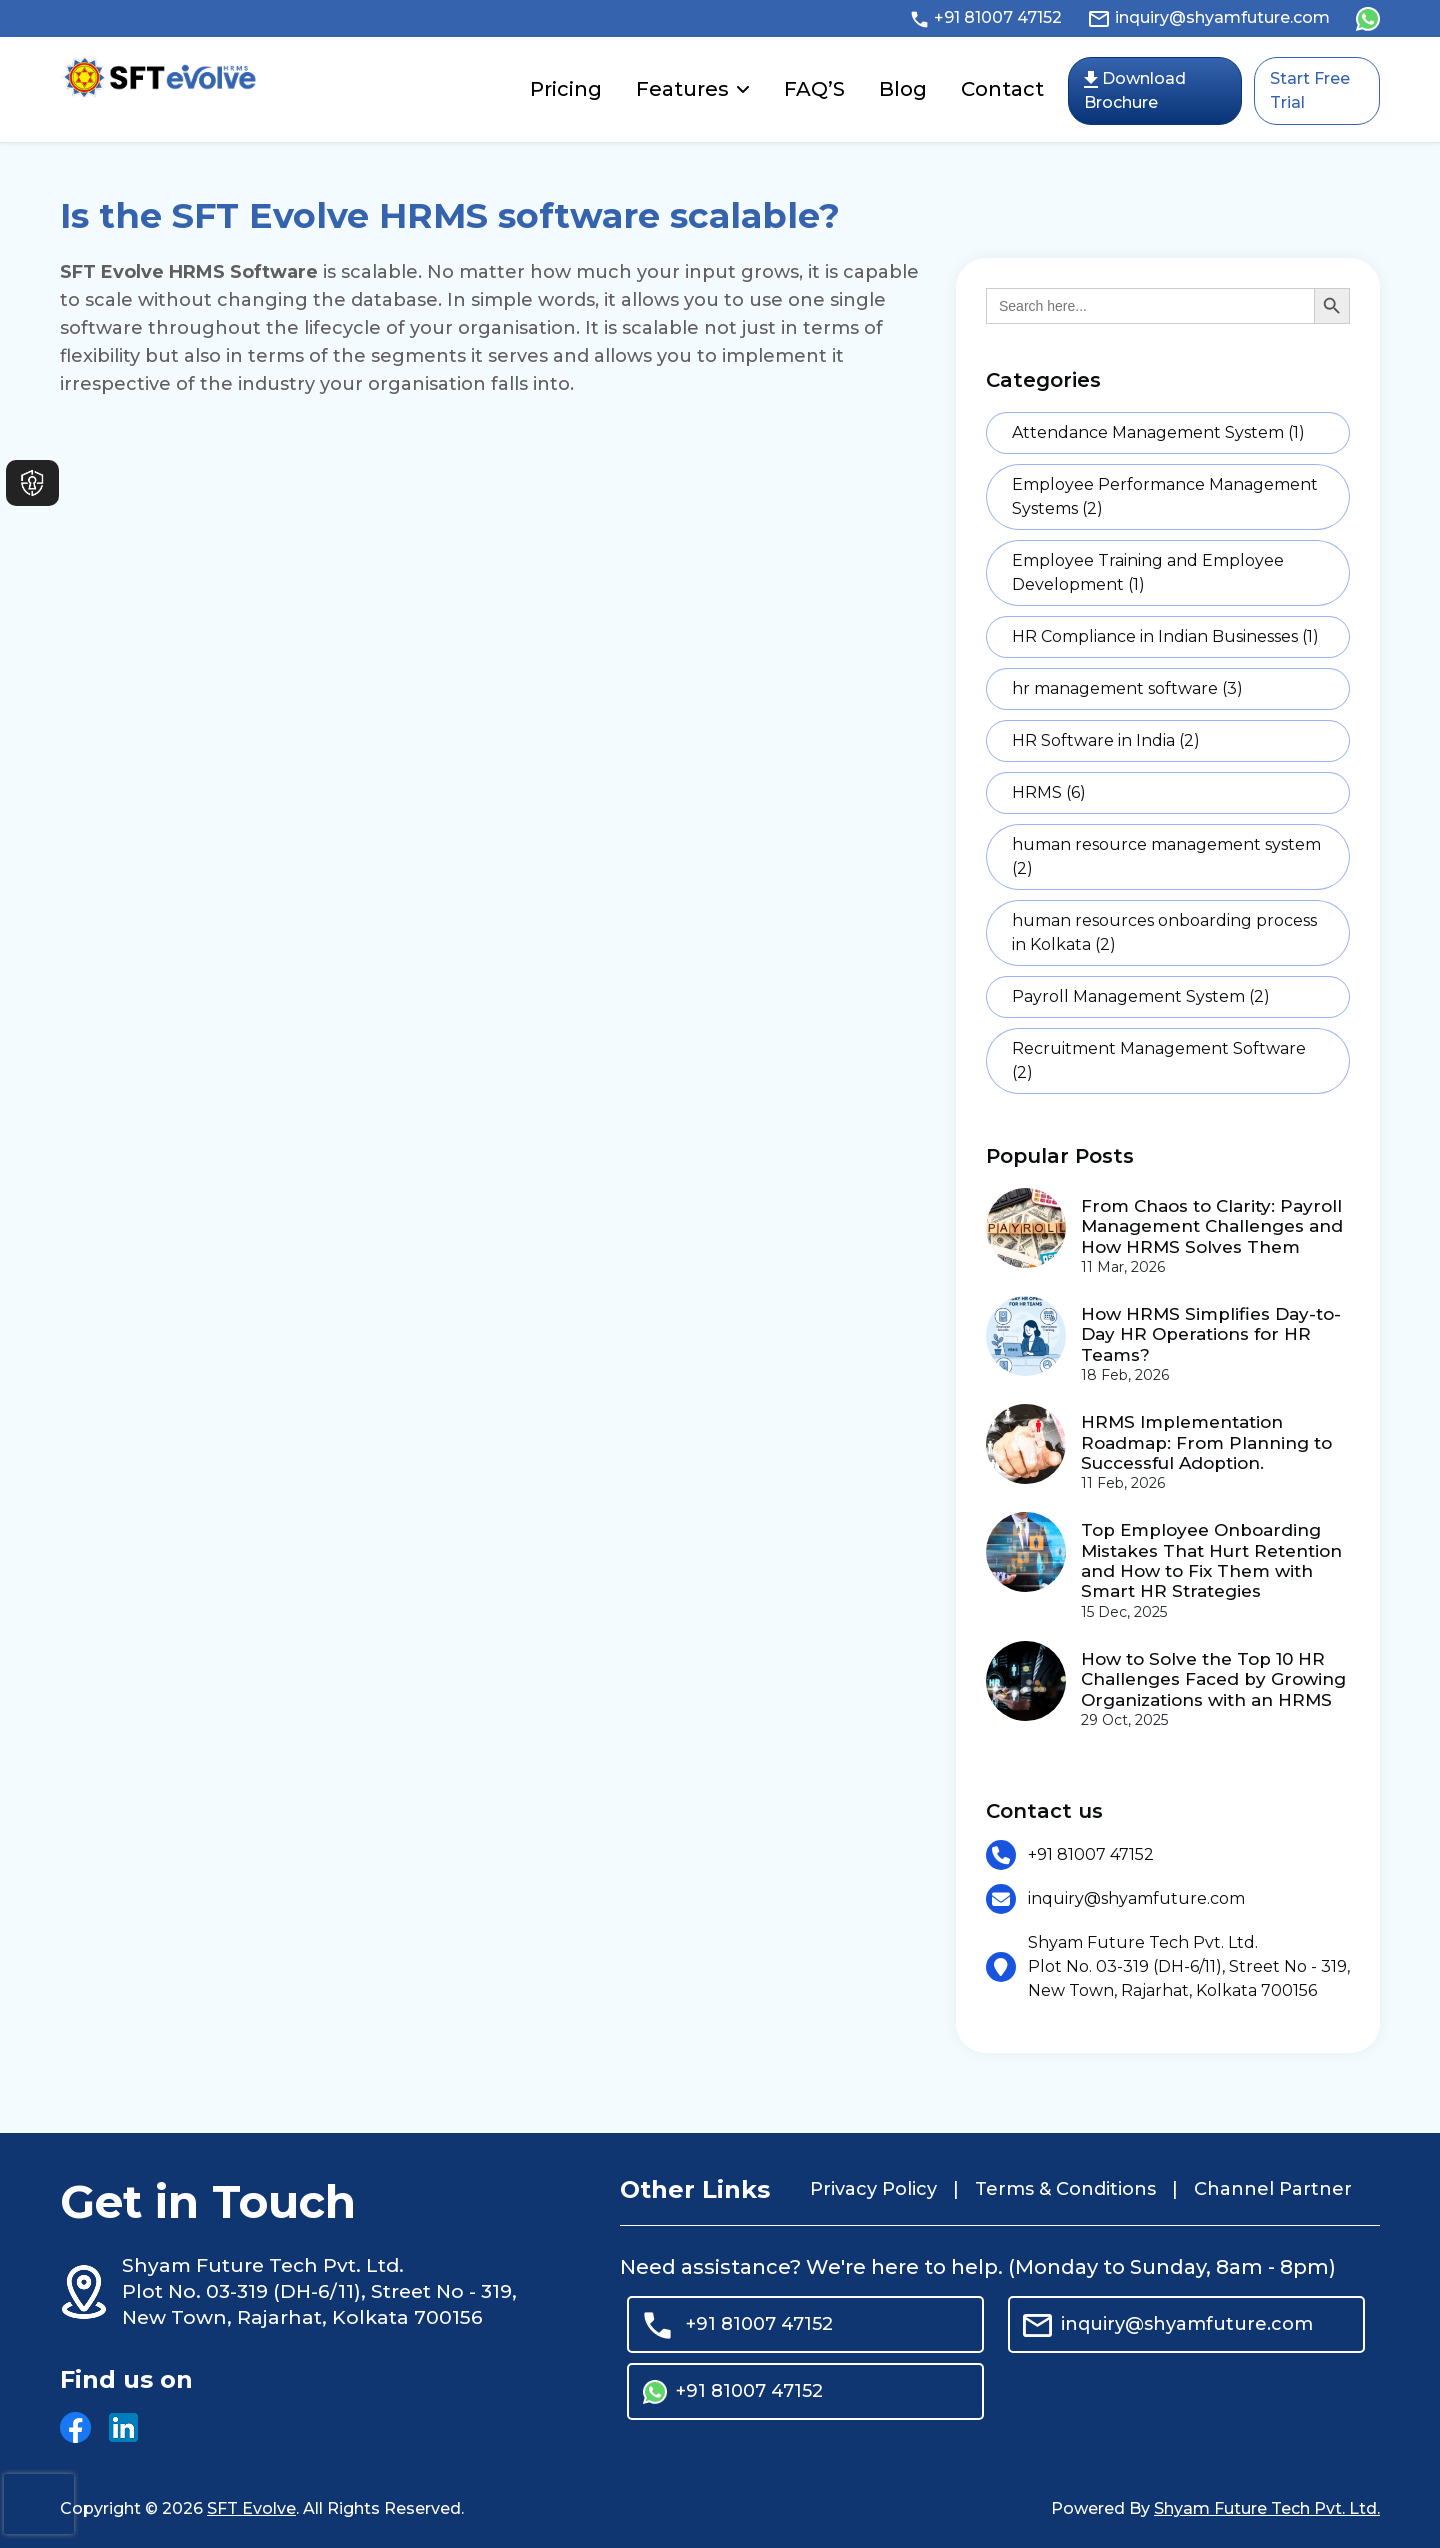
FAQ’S (814, 89)
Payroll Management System (1141, 996)
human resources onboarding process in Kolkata (1164, 932)
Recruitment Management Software (1159, 1060)
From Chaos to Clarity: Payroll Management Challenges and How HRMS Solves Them (1212, 1226)
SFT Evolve (251, 2508)
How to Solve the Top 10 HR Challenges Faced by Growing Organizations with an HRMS (1213, 1679)
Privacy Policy (873, 2189)
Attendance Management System (1158, 432)
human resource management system (1166, 856)
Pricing (566, 89)
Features (682, 89)
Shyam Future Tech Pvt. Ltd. (1267, 2508)
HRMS (1049, 792)
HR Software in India (1106, 740)
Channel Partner (1273, 2189)
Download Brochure (1135, 90)
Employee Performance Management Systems (1165, 496)
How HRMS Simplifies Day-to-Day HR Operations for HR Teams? (1211, 1334)
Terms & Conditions (1065, 2189)
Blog (903, 89)
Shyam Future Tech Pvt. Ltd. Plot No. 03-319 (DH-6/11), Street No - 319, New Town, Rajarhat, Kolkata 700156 (1189, 1966)
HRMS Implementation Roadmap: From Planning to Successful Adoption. (1206, 1442)
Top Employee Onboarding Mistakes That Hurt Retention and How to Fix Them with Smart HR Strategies (1211, 1560)
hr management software (1127, 688)
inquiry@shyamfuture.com (1208, 18)
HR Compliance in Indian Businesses (1165, 636)
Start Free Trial (1310, 90)
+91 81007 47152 (985, 18)
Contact (1002, 89)
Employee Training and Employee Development (1148, 572)
